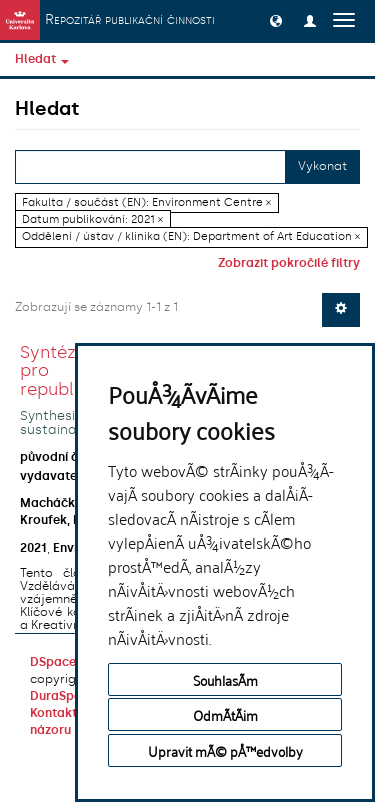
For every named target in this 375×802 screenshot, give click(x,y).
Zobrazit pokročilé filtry (289, 263)
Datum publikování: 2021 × (92, 219)
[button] (276, 20)
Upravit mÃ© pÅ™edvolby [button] (225, 750)
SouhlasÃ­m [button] (225, 679)
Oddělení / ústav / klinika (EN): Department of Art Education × (191, 236)
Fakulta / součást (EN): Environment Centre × (146, 202)
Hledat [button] (42, 59)
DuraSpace (63, 696)
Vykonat (322, 166)
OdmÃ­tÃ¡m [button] (225, 714)
